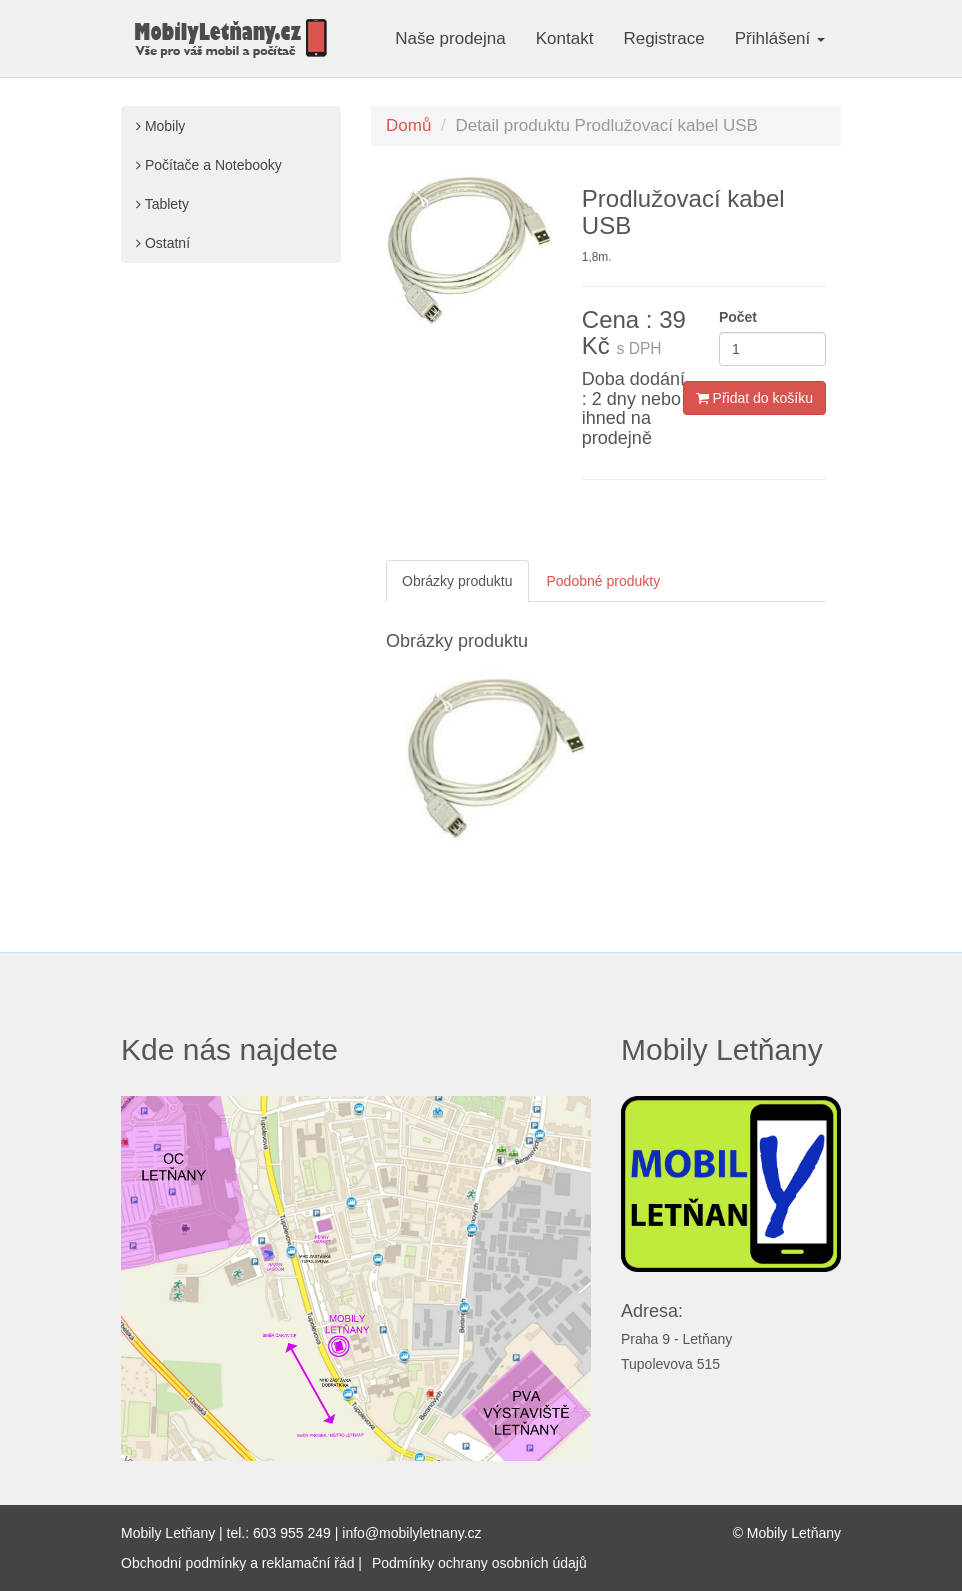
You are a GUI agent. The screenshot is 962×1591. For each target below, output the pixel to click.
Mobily (160, 126)
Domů (408, 125)
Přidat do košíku (754, 398)
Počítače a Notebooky (209, 165)
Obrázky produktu (457, 581)
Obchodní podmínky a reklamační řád (237, 1563)
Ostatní (163, 243)
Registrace (663, 38)
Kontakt (565, 38)
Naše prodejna (450, 38)
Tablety (162, 204)
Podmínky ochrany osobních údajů (479, 1563)
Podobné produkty (604, 581)
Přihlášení (780, 38)
